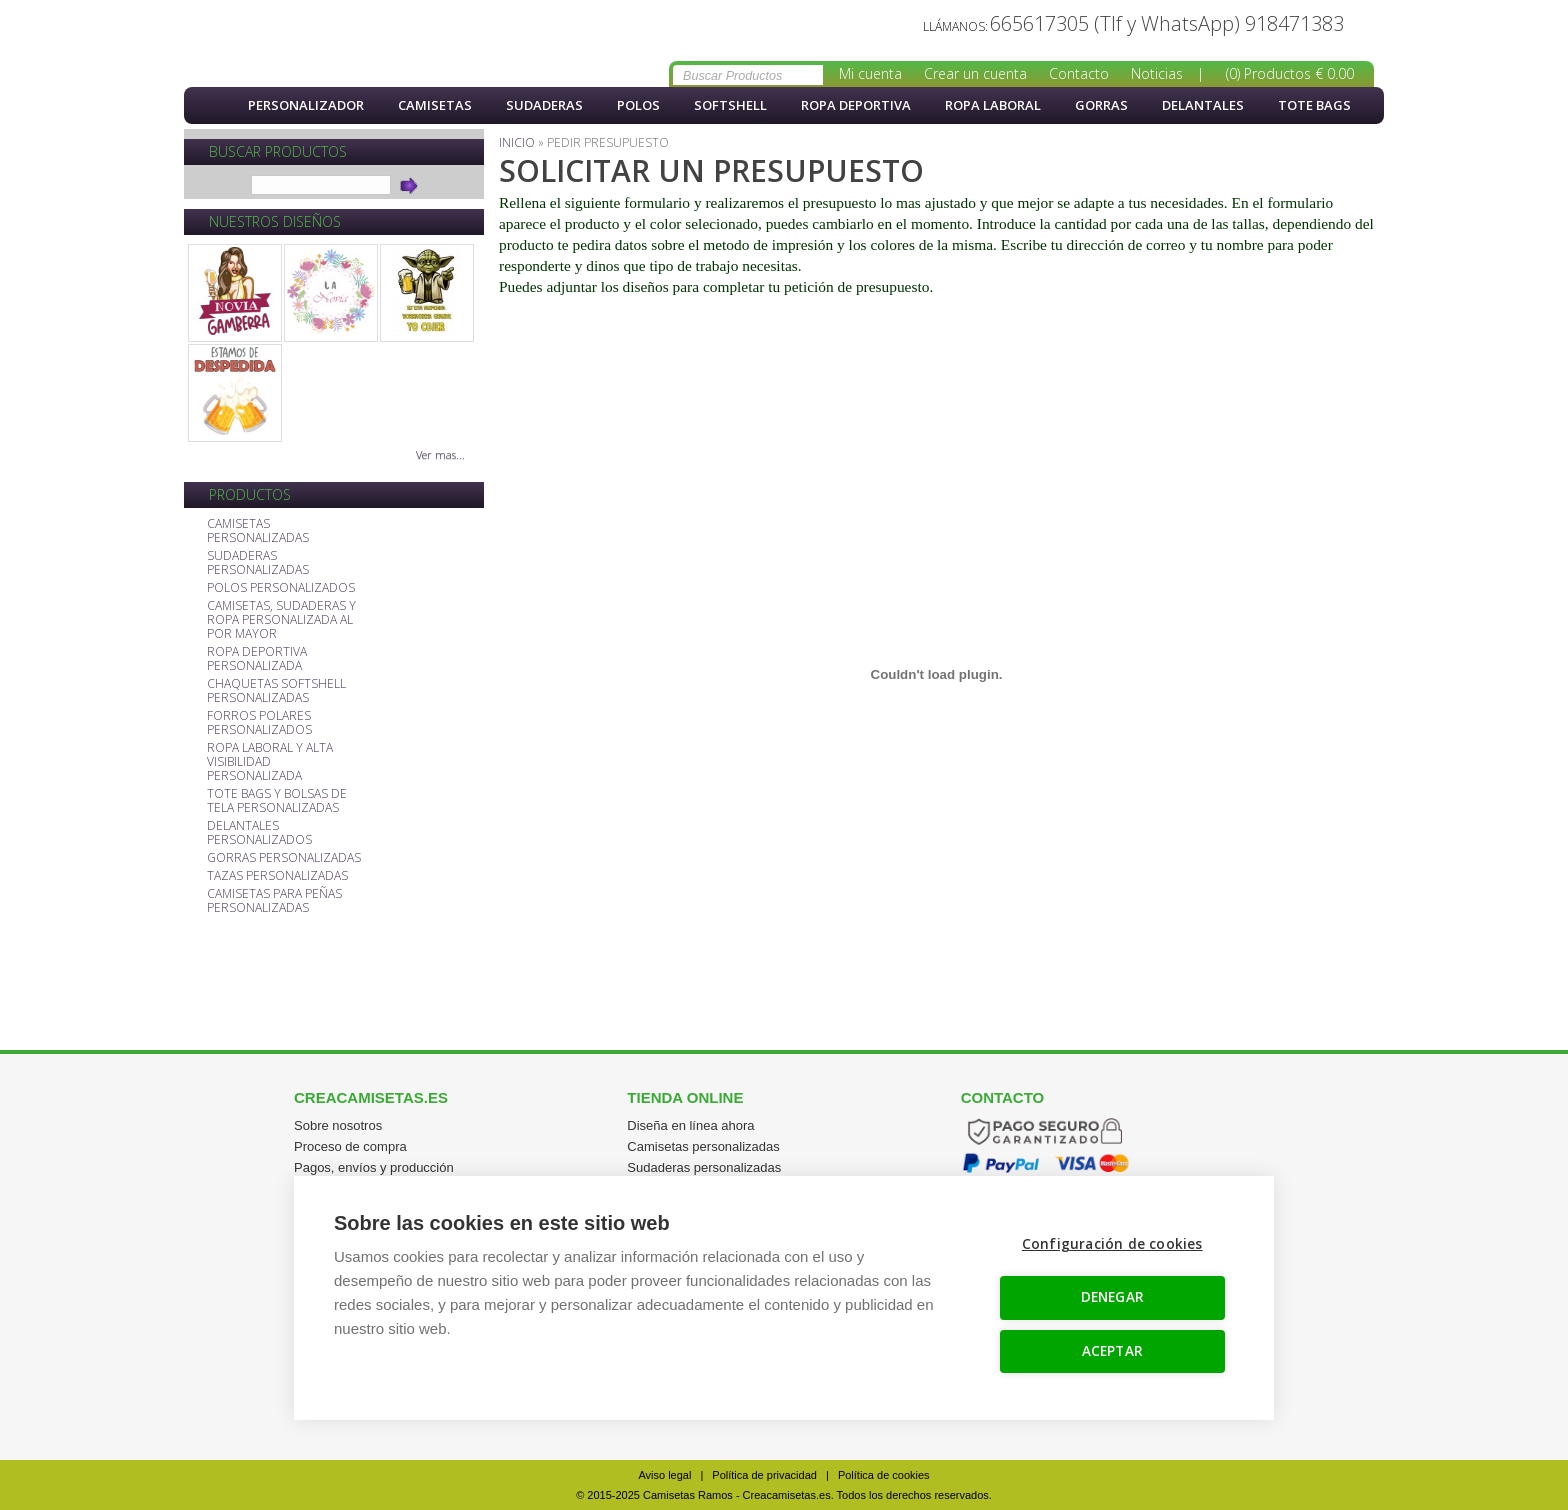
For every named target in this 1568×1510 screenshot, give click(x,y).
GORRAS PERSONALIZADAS (284, 858)
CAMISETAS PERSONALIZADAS (258, 531)
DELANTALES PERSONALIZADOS (259, 833)
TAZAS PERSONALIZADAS (277, 876)
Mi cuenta (870, 73)
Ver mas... (440, 454)
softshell (730, 105)
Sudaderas (544, 105)
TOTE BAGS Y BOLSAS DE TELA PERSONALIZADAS (277, 801)
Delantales (1203, 105)
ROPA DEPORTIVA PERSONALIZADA (257, 659)
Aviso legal (664, 1475)
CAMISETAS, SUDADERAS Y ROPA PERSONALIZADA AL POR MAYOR (281, 620)
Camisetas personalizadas (703, 1146)
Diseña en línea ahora (690, 1125)
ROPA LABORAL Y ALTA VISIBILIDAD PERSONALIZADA (270, 762)
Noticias (1157, 73)
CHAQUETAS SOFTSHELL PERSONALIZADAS (276, 691)
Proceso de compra (350, 1146)
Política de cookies (884, 1475)
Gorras (1101, 105)
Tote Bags (1314, 105)
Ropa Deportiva (856, 105)
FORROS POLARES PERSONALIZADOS (259, 723)
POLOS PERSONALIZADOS (281, 588)
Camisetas (435, 105)
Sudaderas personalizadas (704, 1167)
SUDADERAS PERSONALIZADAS (258, 563)
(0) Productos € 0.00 (1290, 73)
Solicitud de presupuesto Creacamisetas (294, 44)
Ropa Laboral (993, 105)
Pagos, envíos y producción (374, 1167)
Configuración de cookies (1113, 1245)
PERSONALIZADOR (306, 105)
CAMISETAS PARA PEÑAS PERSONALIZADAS (274, 901)
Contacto (1079, 73)
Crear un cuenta (975, 73)
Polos (638, 105)
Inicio (209, 105)
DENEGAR (1113, 1298)
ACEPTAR (1113, 1351)
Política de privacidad (764, 1475)
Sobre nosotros (338, 1125)
